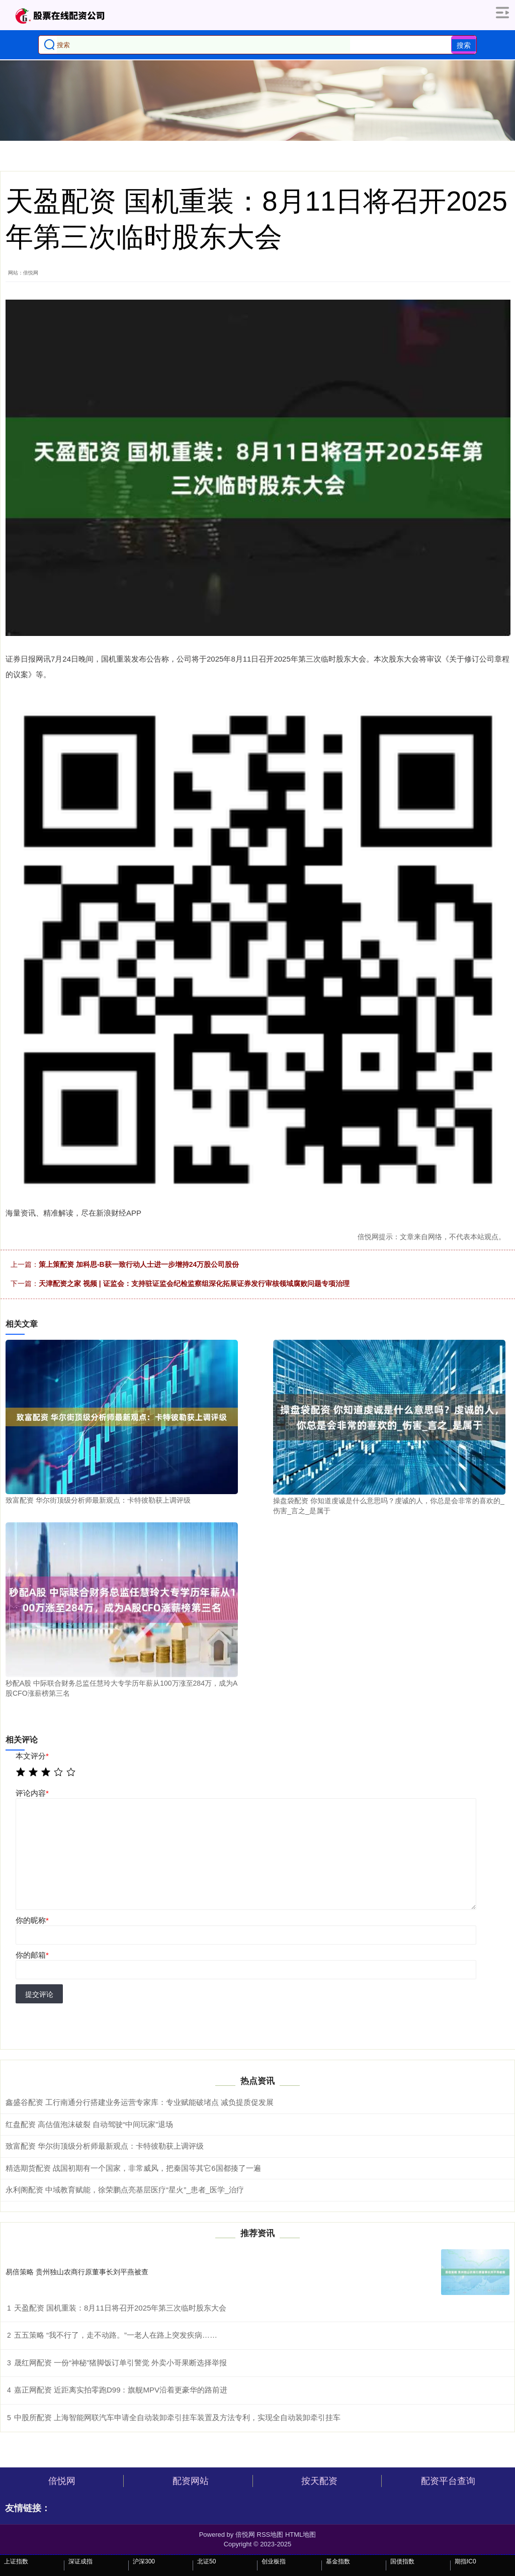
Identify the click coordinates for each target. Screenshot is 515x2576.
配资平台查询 (448, 2481)
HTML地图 (300, 2534)
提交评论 (39, 1994)
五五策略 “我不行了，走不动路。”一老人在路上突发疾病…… (115, 2335)
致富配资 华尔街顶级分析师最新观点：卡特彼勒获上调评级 (105, 2146)
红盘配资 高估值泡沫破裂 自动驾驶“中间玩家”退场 (89, 2124)
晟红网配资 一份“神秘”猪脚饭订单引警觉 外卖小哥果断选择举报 (120, 2362)
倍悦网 (61, 2481)
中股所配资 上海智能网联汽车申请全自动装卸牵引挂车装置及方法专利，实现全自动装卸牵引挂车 (177, 2417)
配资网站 (191, 2481)
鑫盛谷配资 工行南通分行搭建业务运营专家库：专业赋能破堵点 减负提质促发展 (140, 2102)
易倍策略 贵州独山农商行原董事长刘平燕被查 (77, 2272)
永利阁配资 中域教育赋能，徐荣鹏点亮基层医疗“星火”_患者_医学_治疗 (125, 2189)
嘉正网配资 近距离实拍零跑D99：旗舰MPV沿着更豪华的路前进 (120, 2389)
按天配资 (319, 2481)
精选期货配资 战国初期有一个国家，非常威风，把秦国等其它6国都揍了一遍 (133, 2168)
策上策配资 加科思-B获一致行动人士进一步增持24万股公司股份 (139, 1264)
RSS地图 (270, 2534)
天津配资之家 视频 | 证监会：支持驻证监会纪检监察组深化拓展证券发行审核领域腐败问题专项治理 (194, 1283)
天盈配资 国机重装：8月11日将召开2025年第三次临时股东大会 (120, 2308)
